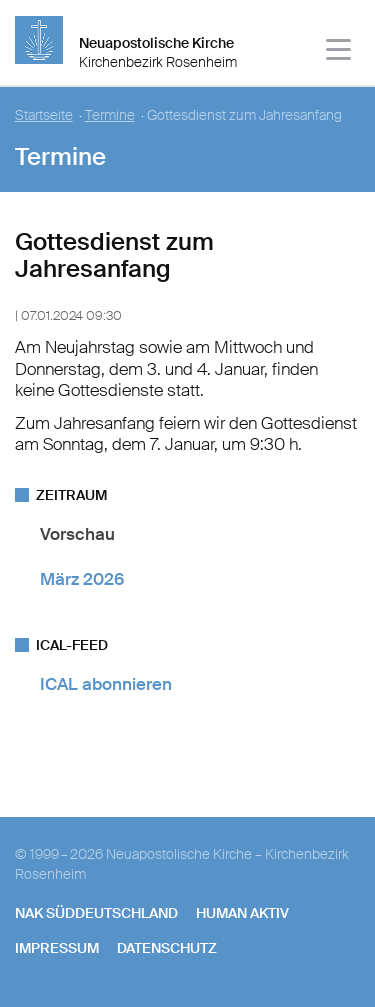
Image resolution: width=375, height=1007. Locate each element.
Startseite (44, 115)
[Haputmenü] (339, 52)
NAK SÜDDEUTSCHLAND (96, 913)
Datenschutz (167, 948)
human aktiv (242, 913)
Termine (110, 115)
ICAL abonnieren (106, 684)
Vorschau (77, 534)
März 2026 (82, 579)
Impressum (57, 948)
